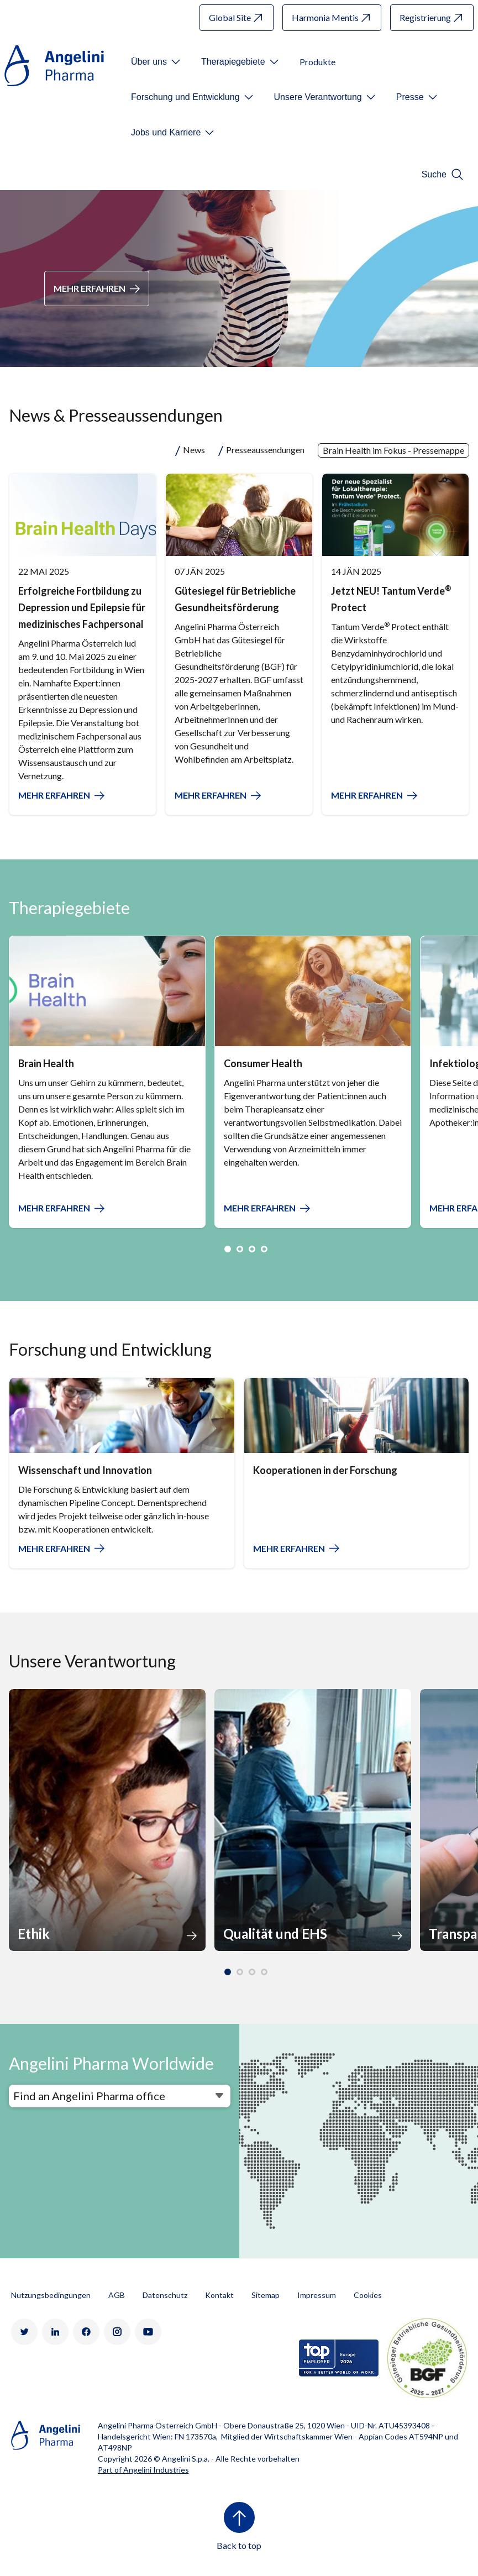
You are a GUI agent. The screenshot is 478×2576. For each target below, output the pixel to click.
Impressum (316, 2295)
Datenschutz (165, 2295)
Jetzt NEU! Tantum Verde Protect (391, 598)
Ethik (34, 1934)
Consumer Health (263, 1063)
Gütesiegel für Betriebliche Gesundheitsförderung (235, 599)
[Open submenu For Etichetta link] (157, 62)
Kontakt (219, 2295)
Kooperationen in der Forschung (325, 1470)
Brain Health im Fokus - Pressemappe (393, 450)
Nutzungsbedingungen (51, 2295)
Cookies (368, 2295)
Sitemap (265, 2295)
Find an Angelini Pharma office (89, 2095)
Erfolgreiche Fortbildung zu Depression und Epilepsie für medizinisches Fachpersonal (81, 607)
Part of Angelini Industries (143, 2469)
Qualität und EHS (275, 1934)
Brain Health (46, 1063)
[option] (107, 1082)
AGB (116, 2295)
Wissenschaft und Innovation (85, 1470)
